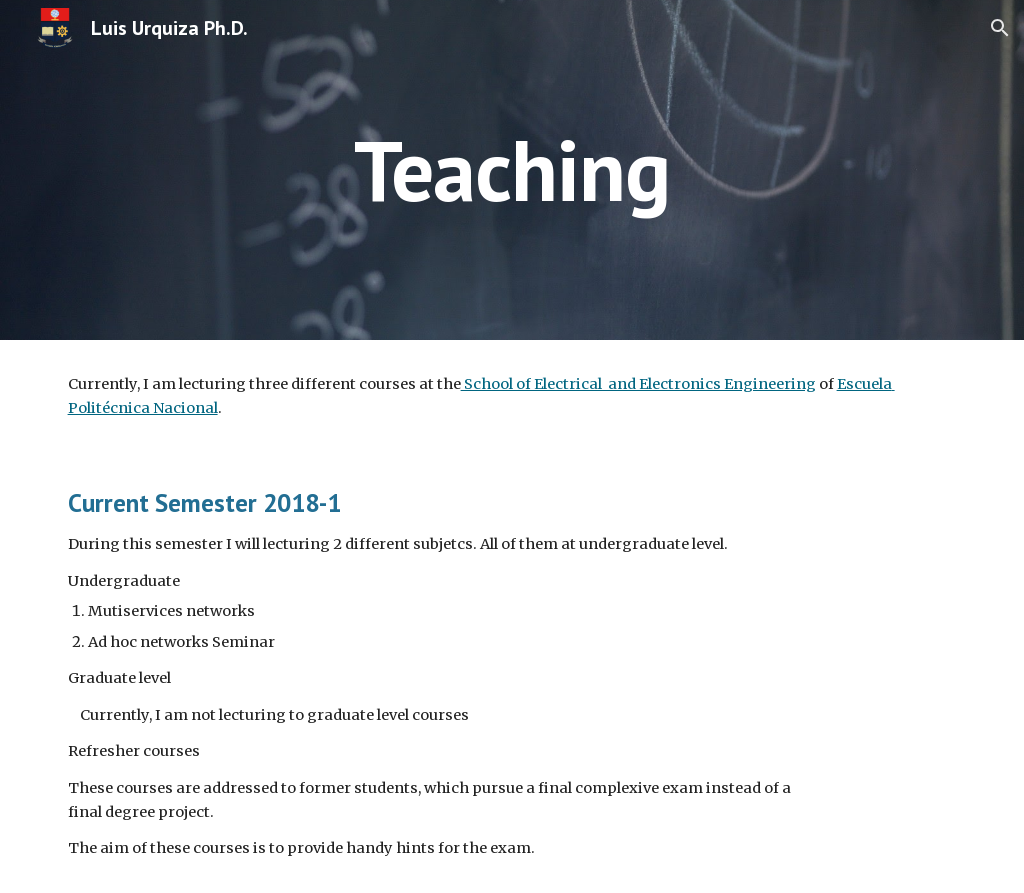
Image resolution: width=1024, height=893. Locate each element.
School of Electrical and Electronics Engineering (638, 384)
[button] (1000, 28)
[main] (512, 169)
